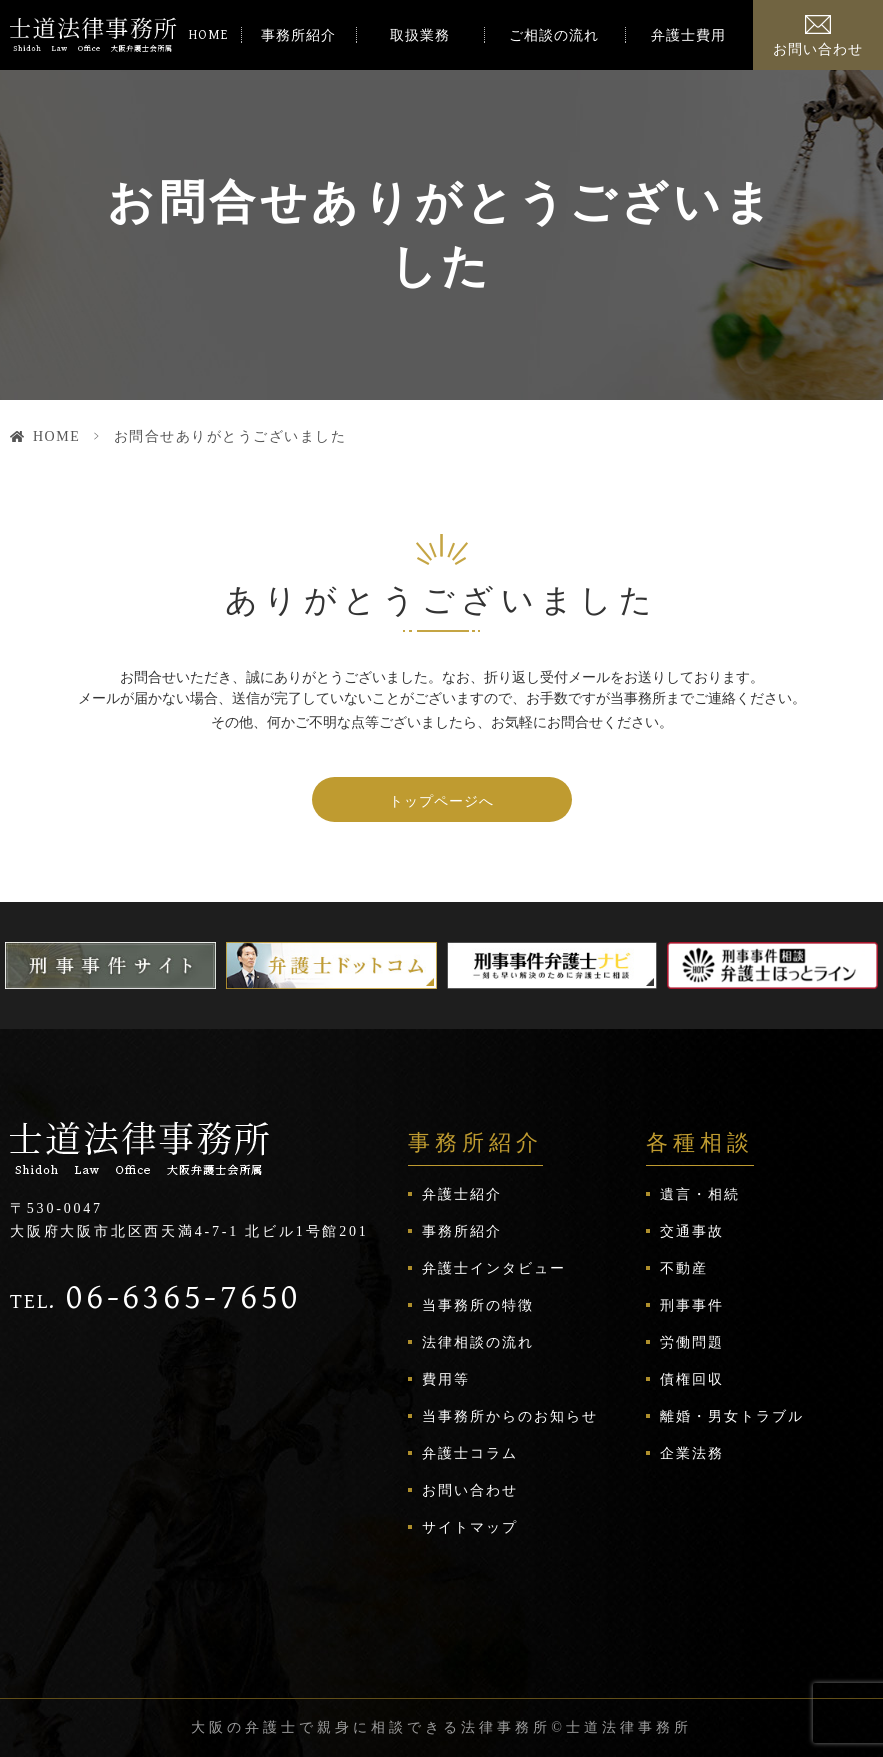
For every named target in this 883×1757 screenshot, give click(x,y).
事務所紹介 (298, 35)
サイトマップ (470, 1527)
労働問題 (692, 1342)
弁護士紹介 (462, 1194)
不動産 (684, 1268)
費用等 (446, 1379)
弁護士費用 (688, 35)
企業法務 (692, 1453)
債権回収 (692, 1379)
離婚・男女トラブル (732, 1416)
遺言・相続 (700, 1194)
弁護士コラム (470, 1453)
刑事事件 (692, 1305)
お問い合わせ (818, 49)
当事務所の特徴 (478, 1305)
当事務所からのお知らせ (510, 1416)
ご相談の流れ (554, 35)
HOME (208, 35)
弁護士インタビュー (494, 1268)
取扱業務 (420, 35)
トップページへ (441, 800)
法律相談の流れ (478, 1342)
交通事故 (692, 1231)
